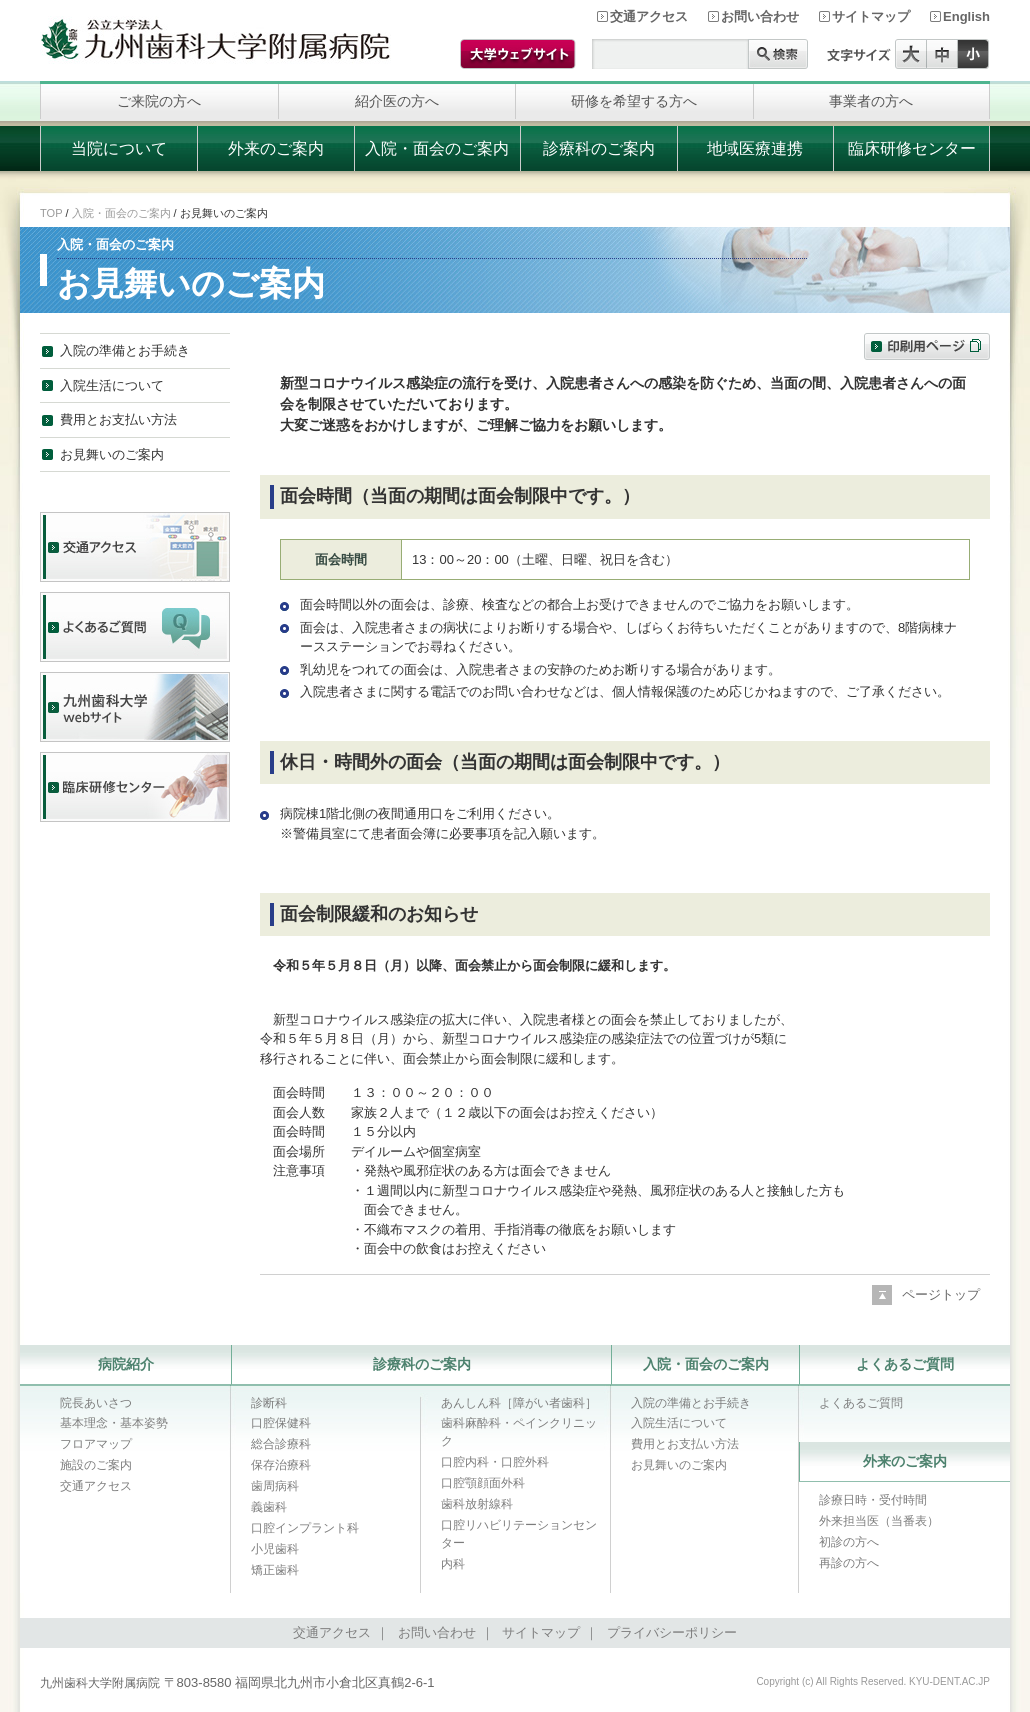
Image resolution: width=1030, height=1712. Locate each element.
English (966, 16)
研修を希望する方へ (634, 101)
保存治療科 (281, 1465)
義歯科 (269, 1507)
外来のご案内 (276, 148)
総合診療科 (281, 1444)
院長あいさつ (96, 1403)
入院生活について (112, 385)
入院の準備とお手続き (125, 350)
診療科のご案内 (599, 148)
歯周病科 (275, 1486)
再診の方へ (849, 1563)
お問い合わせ (760, 16)
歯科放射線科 (477, 1504)
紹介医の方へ (397, 101)
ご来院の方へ (159, 101)
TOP (51, 213)
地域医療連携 (755, 148)
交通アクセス (649, 16)
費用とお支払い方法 (118, 419)
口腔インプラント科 (305, 1528)
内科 (453, 1564)
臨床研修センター (912, 148)
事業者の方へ (871, 101)
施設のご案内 (96, 1465)
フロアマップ (96, 1444)
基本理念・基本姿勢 (114, 1423)
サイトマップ (871, 16)
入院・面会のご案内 (437, 148)
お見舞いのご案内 (112, 454)
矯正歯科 (275, 1570)
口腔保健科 (281, 1423)
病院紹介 (126, 1364)
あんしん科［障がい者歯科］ (519, 1403)
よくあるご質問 (905, 1364)
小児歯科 (275, 1549)
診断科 (269, 1403)
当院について (119, 148)
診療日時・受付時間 (873, 1500)
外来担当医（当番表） (879, 1521)
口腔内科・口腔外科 (495, 1462)
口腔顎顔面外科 (483, 1483)
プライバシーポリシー (672, 1632)
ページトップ (941, 1294)
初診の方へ (849, 1542)
